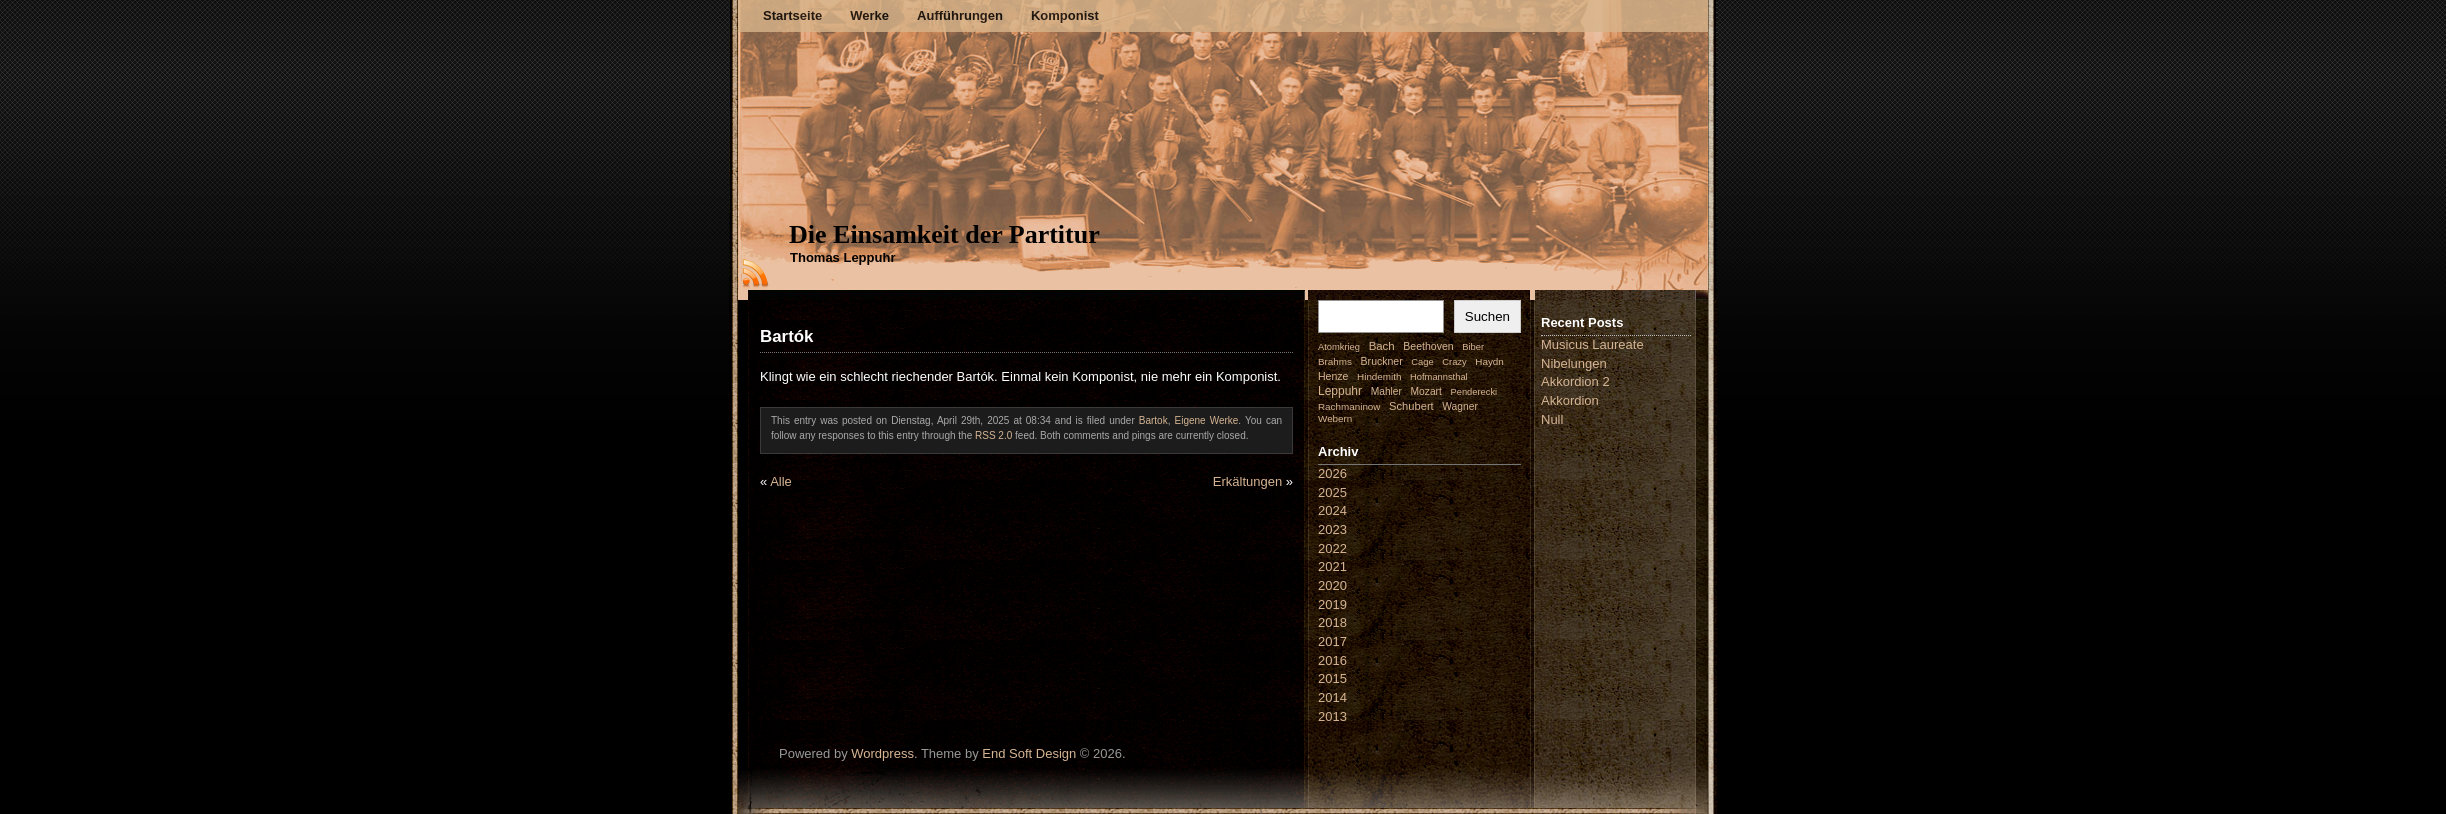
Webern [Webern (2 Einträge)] (1335, 418)
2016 (1332, 660)
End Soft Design (1029, 753)
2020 (1332, 585)
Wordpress (882, 753)
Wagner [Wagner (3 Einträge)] (1459, 406)
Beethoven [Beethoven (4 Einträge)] (1428, 346)
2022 (1332, 548)
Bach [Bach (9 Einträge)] (1382, 346)
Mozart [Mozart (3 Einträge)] (1426, 391)
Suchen (1487, 316)
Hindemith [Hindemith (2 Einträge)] (1379, 376)
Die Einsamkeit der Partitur (944, 234)
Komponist (1065, 15)
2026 (1332, 473)
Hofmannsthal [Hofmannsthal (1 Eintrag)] (1439, 377)
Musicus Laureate (1592, 344)
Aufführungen (960, 15)
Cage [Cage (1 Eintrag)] (1422, 362)
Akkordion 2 (1575, 381)
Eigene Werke (1206, 420)
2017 (1332, 641)
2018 (1332, 622)
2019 (1332, 604)
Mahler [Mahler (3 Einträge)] (1386, 391)
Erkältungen (1247, 481)
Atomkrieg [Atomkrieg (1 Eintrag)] (1339, 347)
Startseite (792, 15)
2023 (1332, 529)
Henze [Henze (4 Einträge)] (1333, 376)
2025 (1332, 492)
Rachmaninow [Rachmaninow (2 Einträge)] (1349, 406)
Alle (781, 481)
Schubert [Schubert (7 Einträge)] (1411, 406)
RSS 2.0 (993, 435)
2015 (1332, 678)
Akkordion (1570, 400)
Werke (869, 15)
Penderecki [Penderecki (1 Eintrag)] (1474, 392)
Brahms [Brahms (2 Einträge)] (1335, 361)
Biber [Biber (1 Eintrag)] (1473, 347)
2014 (1332, 697)
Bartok (1153, 420)
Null (1552, 419)
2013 (1332, 716)
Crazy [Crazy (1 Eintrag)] (1454, 362)
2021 (1332, 566)
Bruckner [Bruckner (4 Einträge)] (1382, 361)
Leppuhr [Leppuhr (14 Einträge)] (1340, 391)
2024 (1332, 510)
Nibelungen (1574, 363)
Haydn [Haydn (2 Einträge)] (1489, 361)
